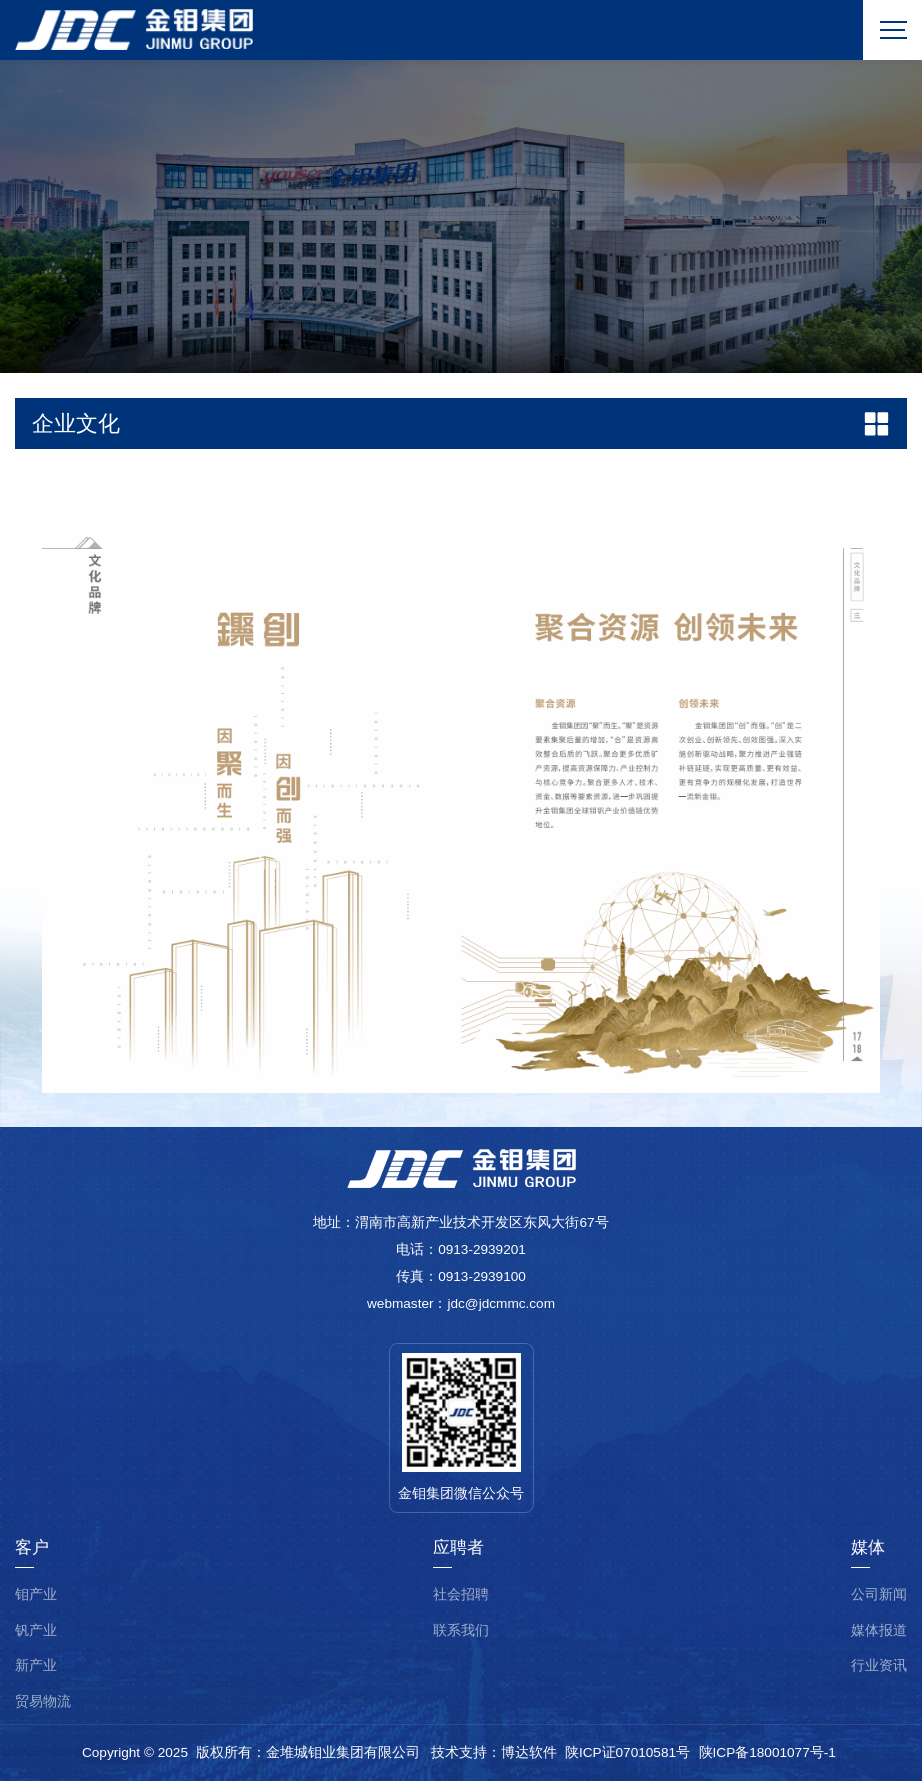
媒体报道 (879, 1630)
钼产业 (36, 1594)
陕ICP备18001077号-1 (767, 1752)
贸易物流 (43, 1701)
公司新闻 (879, 1594)
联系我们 (461, 1630)
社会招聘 (461, 1594)
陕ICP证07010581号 (627, 1752)
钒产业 (36, 1630)
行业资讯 (879, 1665)
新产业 (36, 1665)
